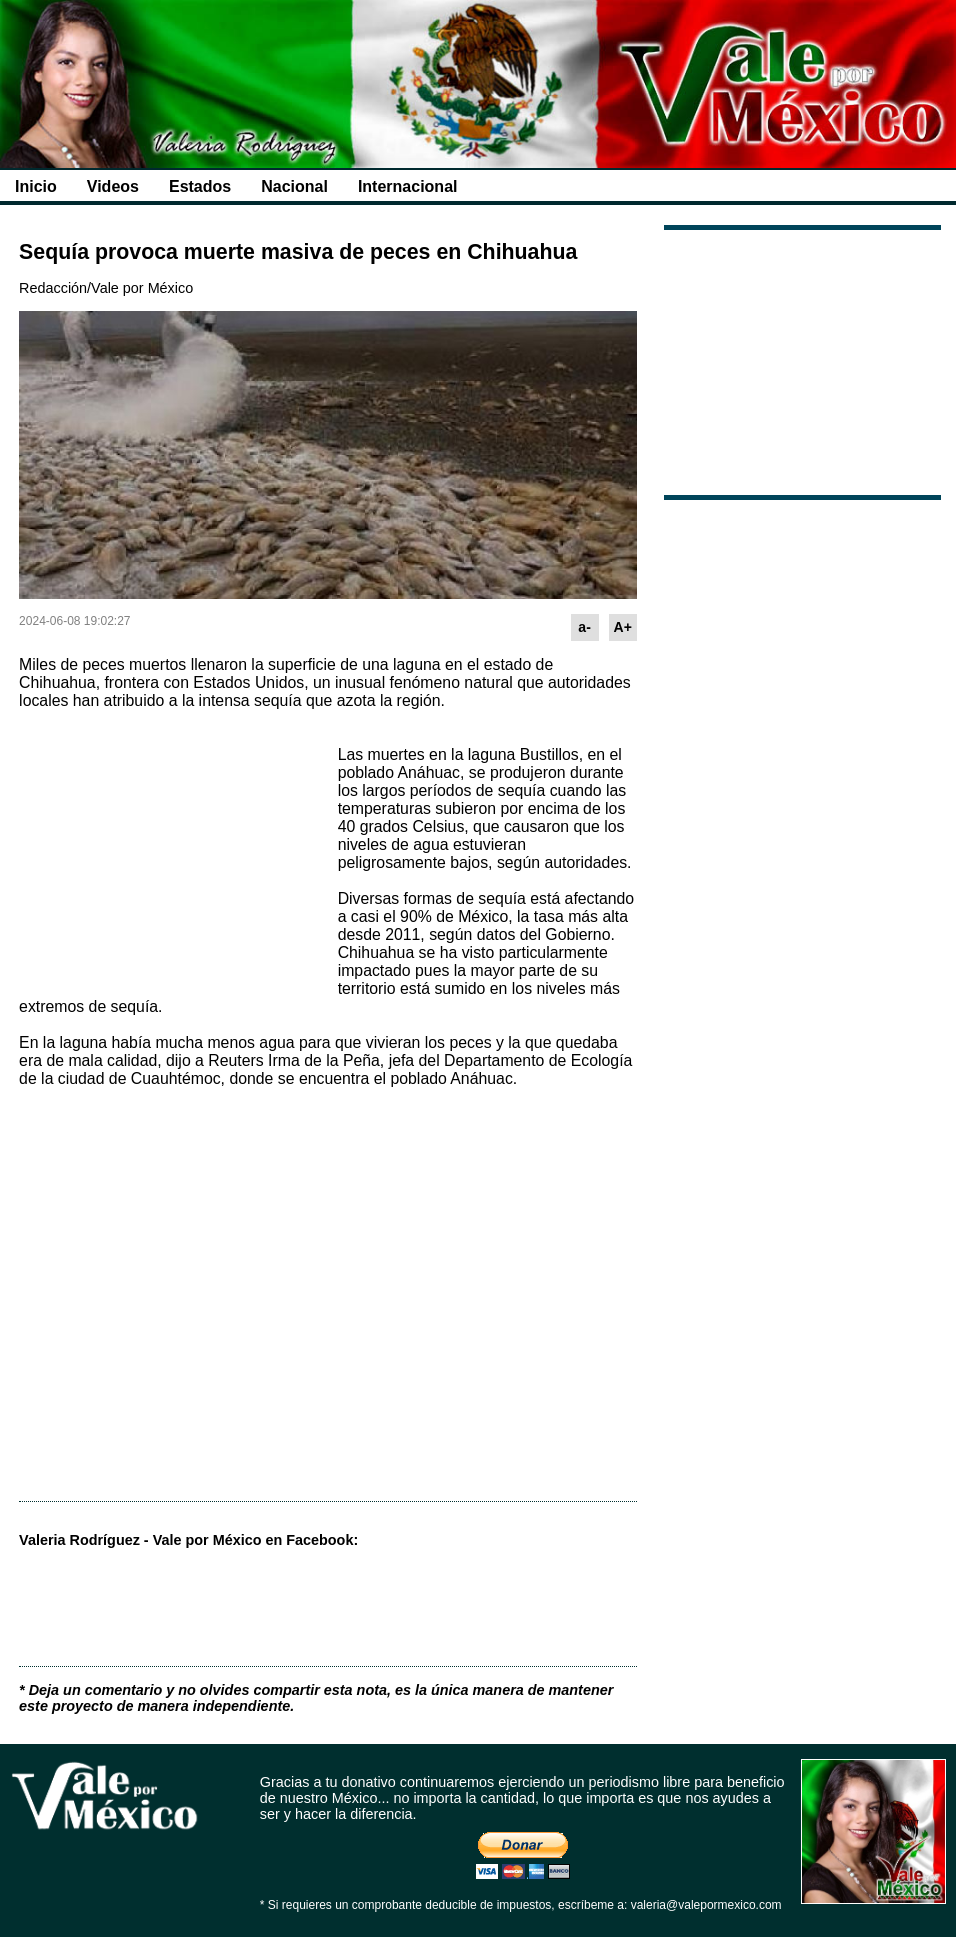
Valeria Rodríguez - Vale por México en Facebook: (188, 1540)
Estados (200, 186)
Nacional (294, 186)
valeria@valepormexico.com (706, 1905)
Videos (113, 186)
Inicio (36, 186)
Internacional (408, 186)
